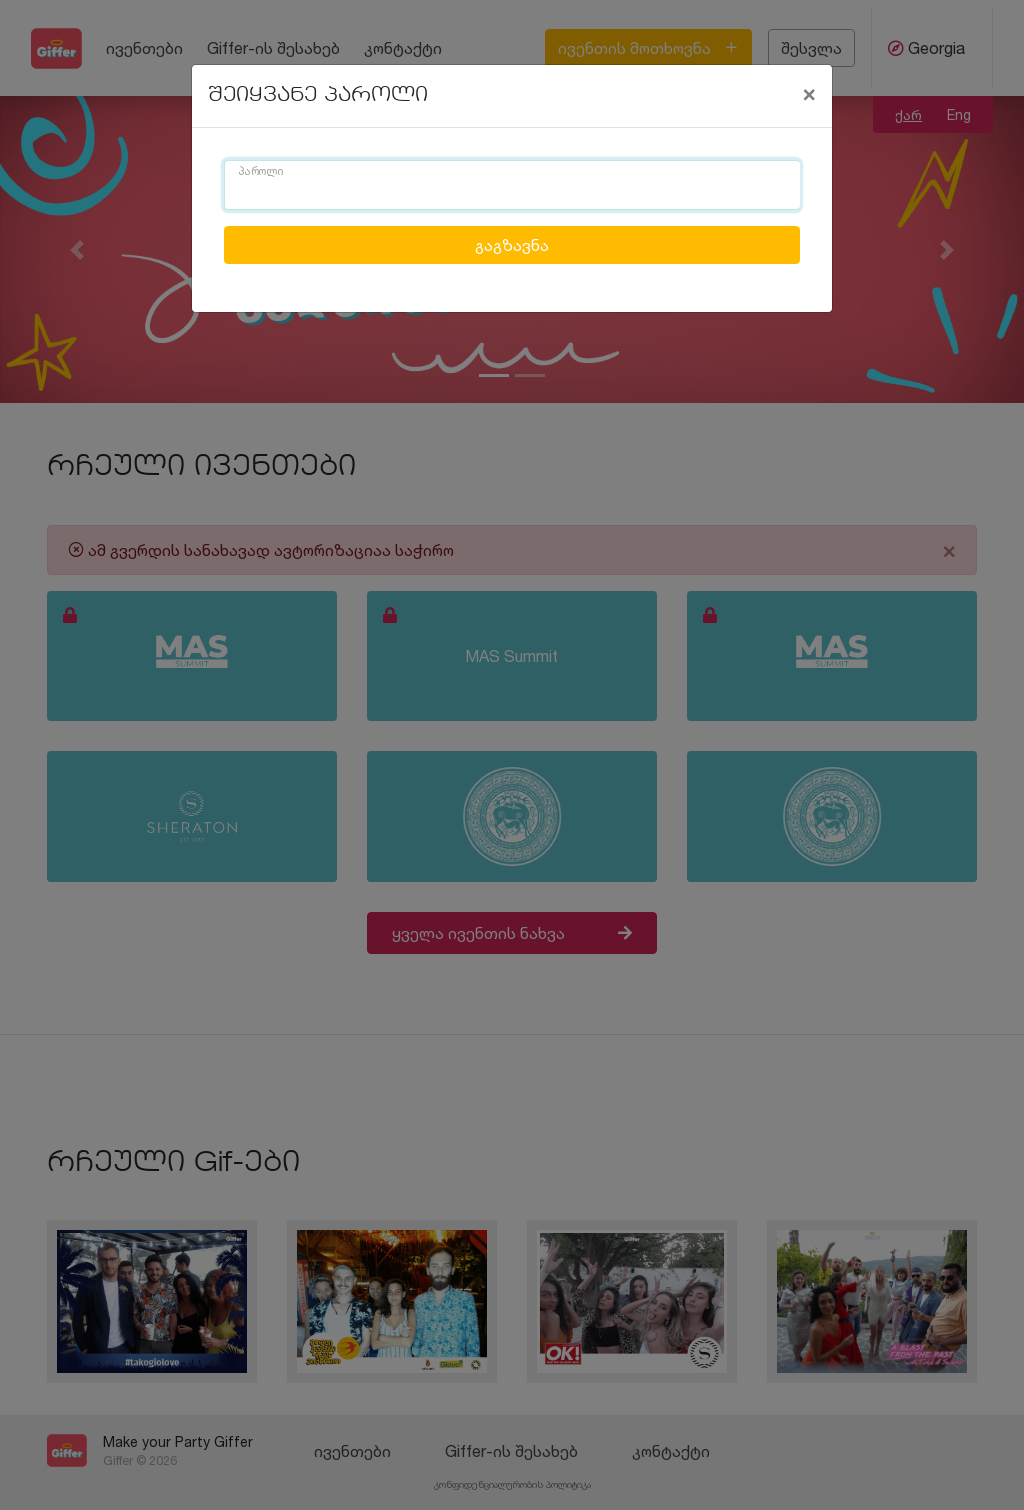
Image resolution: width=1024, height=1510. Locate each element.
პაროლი (261, 172)
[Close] (809, 93)
